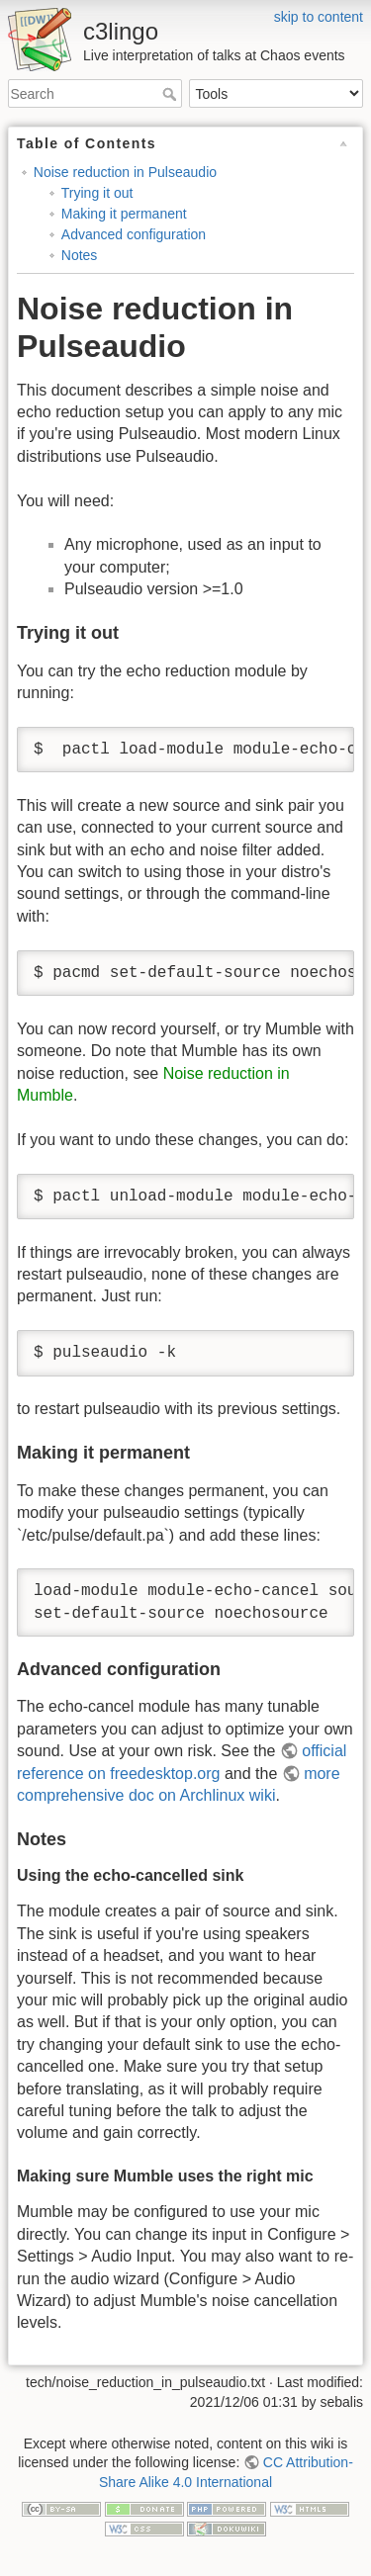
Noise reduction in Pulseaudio (125, 172)
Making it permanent (124, 214)
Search (171, 94)
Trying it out (97, 193)
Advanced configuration (133, 234)
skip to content (318, 17)
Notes (79, 255)
